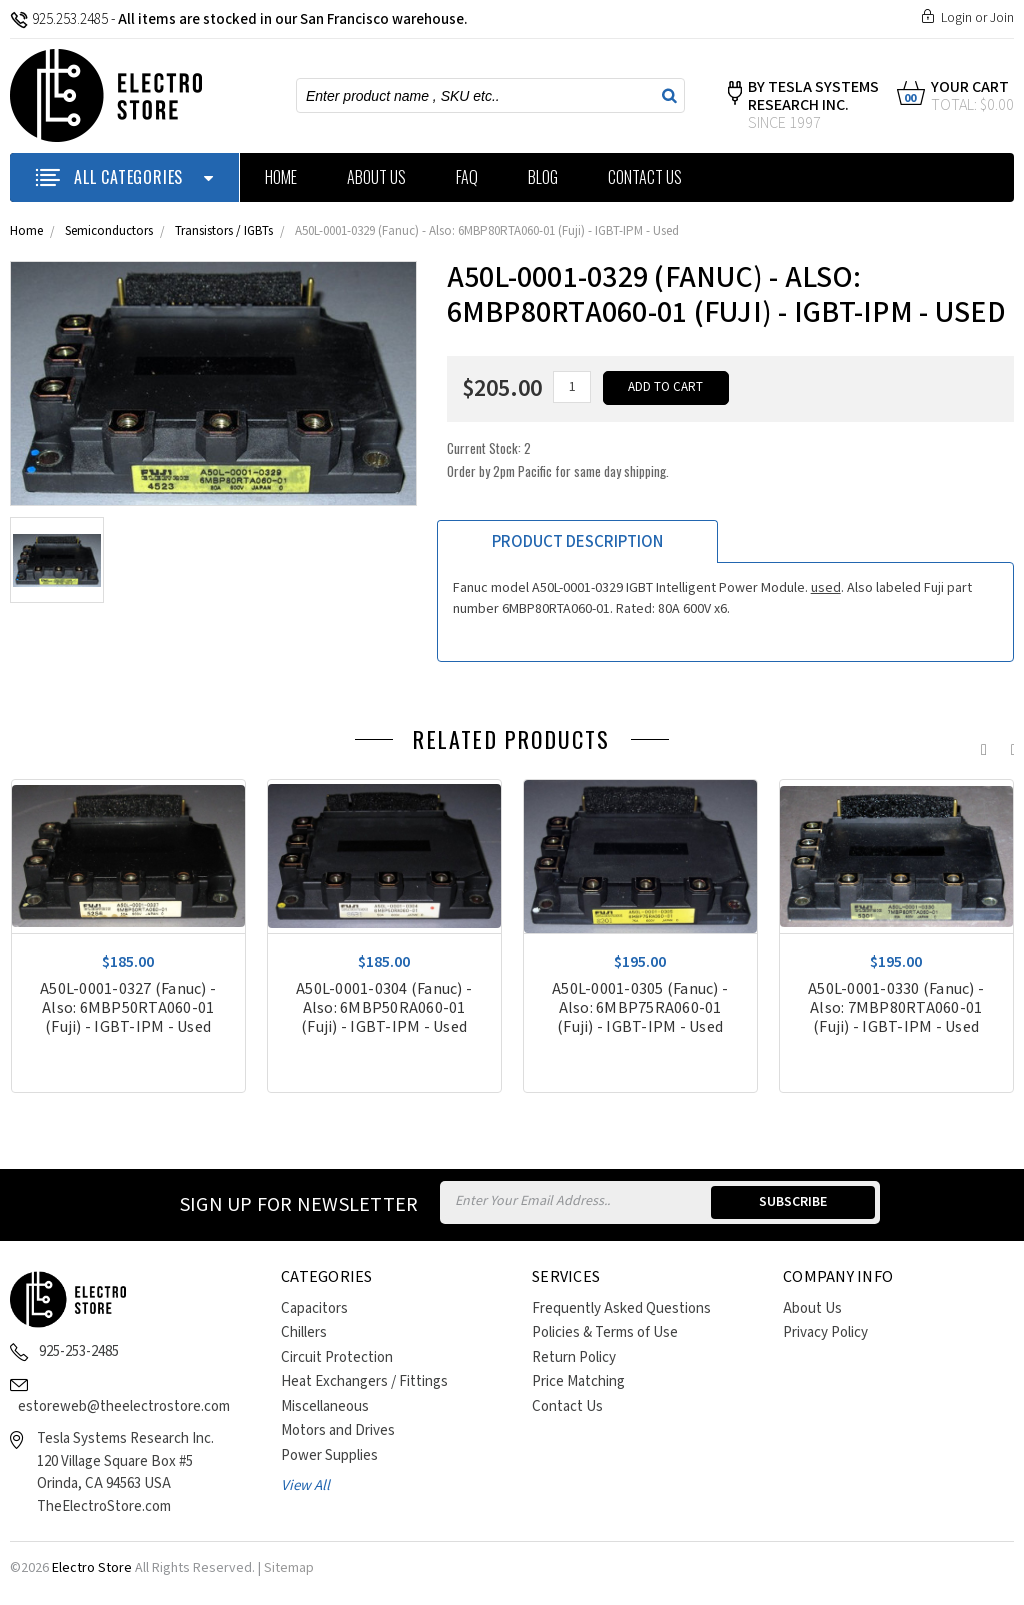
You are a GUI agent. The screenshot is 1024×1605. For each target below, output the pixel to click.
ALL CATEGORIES (124, 177)
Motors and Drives (338, 1430)
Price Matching (578, 1381)
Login (956, 18)
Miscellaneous (325, 1406)
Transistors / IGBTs (224, 231)
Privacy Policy (825, 1332)
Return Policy (574, 1357)
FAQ (467, 177)
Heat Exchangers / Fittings (364, 1381)
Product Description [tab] (577, 542)
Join (1002, 18)
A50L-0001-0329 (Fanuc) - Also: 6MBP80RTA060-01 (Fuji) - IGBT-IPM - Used (487, 231)
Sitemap (289, 1568)
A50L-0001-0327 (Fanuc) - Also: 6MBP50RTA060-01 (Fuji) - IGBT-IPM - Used (128, 1008)
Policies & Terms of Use (605, 1332)
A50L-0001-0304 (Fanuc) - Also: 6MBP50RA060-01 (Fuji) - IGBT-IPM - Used (384, 1008)
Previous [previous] (979, 745)
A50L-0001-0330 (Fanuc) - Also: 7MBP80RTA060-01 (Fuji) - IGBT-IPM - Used (896, 1008)
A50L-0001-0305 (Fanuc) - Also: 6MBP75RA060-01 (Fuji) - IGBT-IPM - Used (640, 1008)
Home (281, 177)
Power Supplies (329, 1455)
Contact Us (645, 177)
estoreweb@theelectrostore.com (124, 1406)
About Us (376, 177)
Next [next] (1009, 745)
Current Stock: (558, 459)
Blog (543, 177)
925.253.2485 (59, 19)
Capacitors (314, 1308)
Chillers (304, 1332)
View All (305, 1485)
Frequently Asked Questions (621, 1308)
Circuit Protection (337, 1357)
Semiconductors (109, 231)
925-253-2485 (79, 1351)
